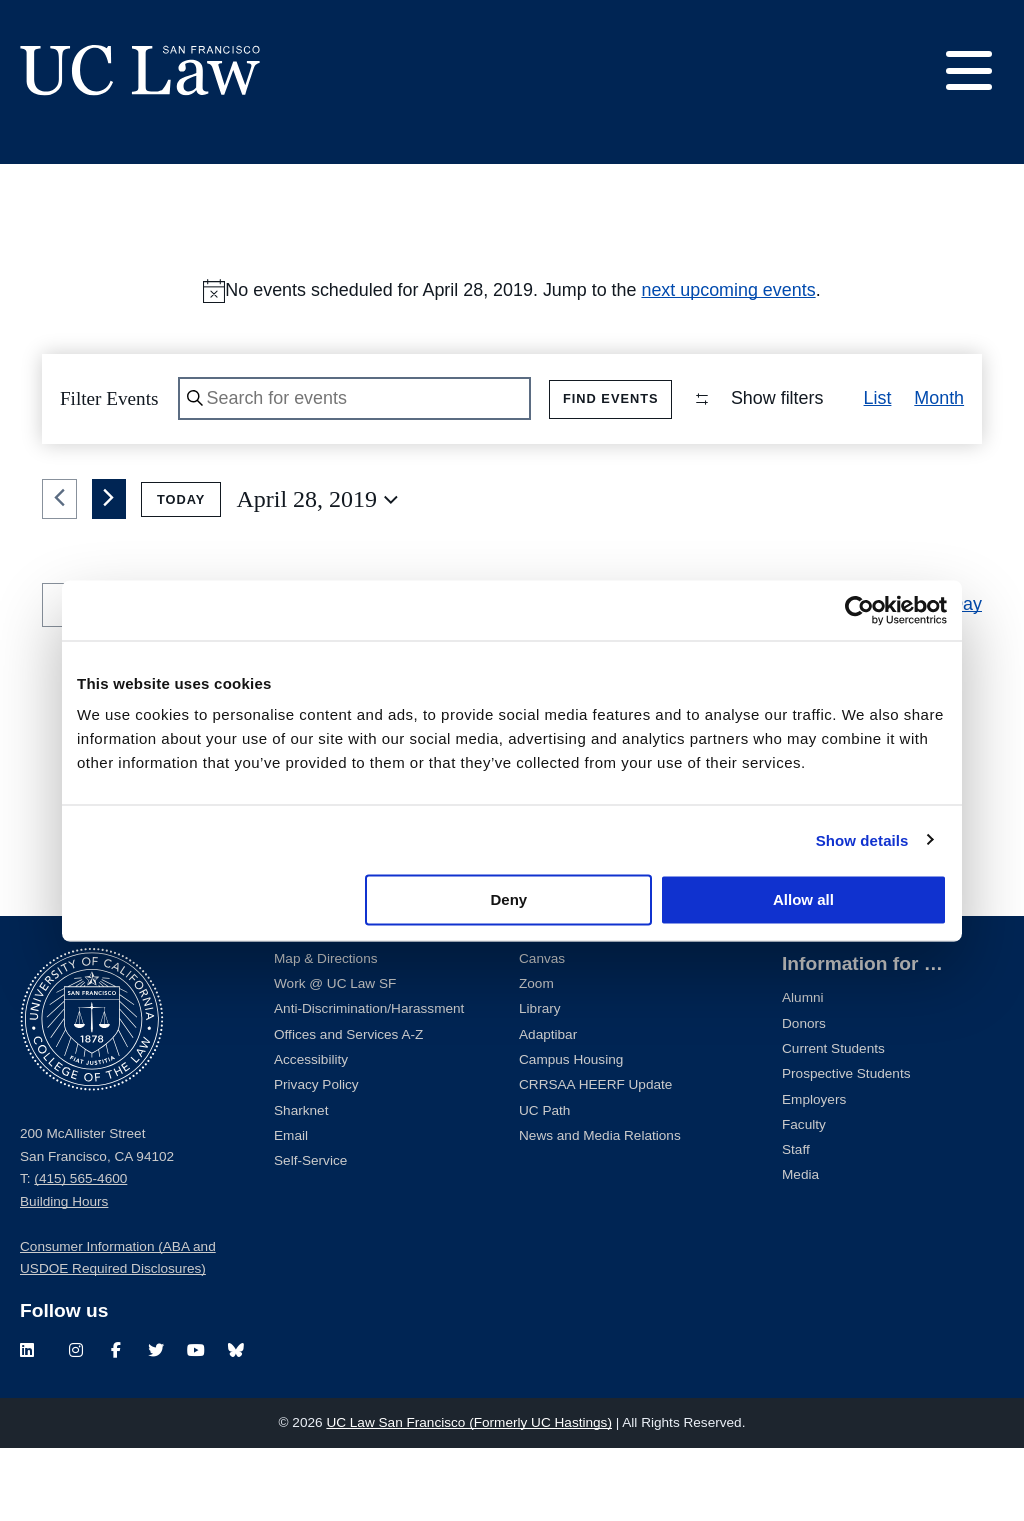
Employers (814, 1172)
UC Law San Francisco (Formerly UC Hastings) (469, 1495)
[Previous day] (59, 573)
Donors (804, 1096)
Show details (862, 839)
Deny (509, 899)
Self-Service (310, 1233)
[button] (950, 481)
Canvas (542, 1031)
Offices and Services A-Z (348, 1107)
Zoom (536, 1056)
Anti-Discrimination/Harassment (369, 1082)
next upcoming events (728, 290)
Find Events (615, 398)
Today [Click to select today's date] (181, 572)
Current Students (833, 1121)
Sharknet (301, 1183)
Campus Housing (571, 1132)
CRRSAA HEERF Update (595, 1157)
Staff (796, 1222)
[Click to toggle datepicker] (317, 573)
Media (800, 1247)
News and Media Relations (600, 1208)
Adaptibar (548, 1107)
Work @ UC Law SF (335, 1056)
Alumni (803, 1070)
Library (540, 1082)
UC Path (544, 1183)
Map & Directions (326, 1031)
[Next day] (109, 573)
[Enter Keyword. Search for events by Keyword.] (357, 399)
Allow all (803, 899)
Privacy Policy (316, 1157)
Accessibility (311, 1132)
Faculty (804, 1197)
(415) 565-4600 (80, 1251)
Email (291, 1208)
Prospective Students (846, 1146)
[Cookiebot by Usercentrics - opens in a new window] (859, 610)
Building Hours (64, 1274)
